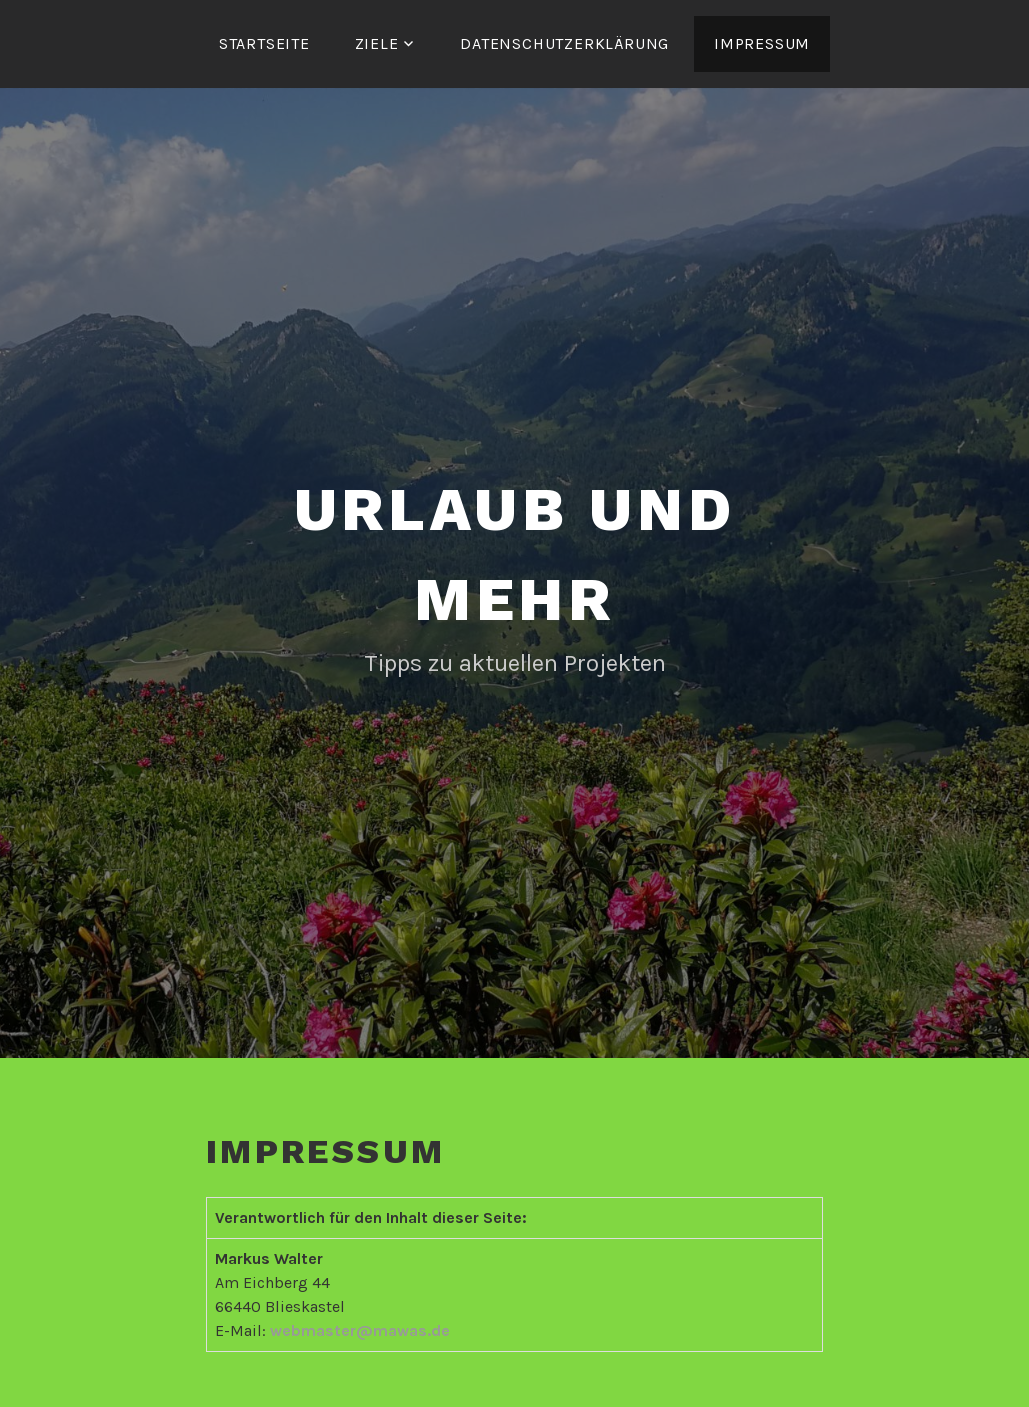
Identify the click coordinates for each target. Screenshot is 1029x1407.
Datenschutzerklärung (564, 43)
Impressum (762, 43)
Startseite (264, 43)
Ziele (377, 43)
